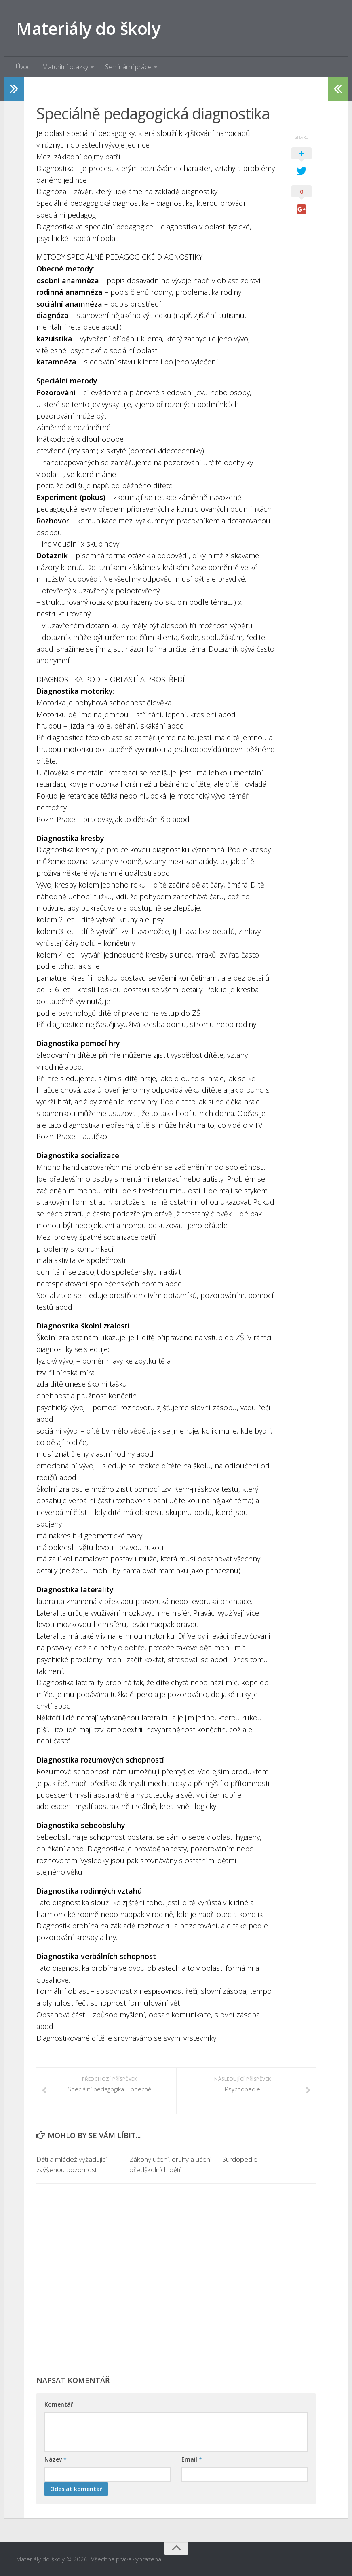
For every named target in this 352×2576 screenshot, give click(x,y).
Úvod (23, 66)
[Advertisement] (176, 2284)
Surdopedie (239, 2159)
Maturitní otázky (65, 66)
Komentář (58, 2405)
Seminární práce (128, 66)
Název (55, 2460)
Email (191, 2460)
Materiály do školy (88, 28)
